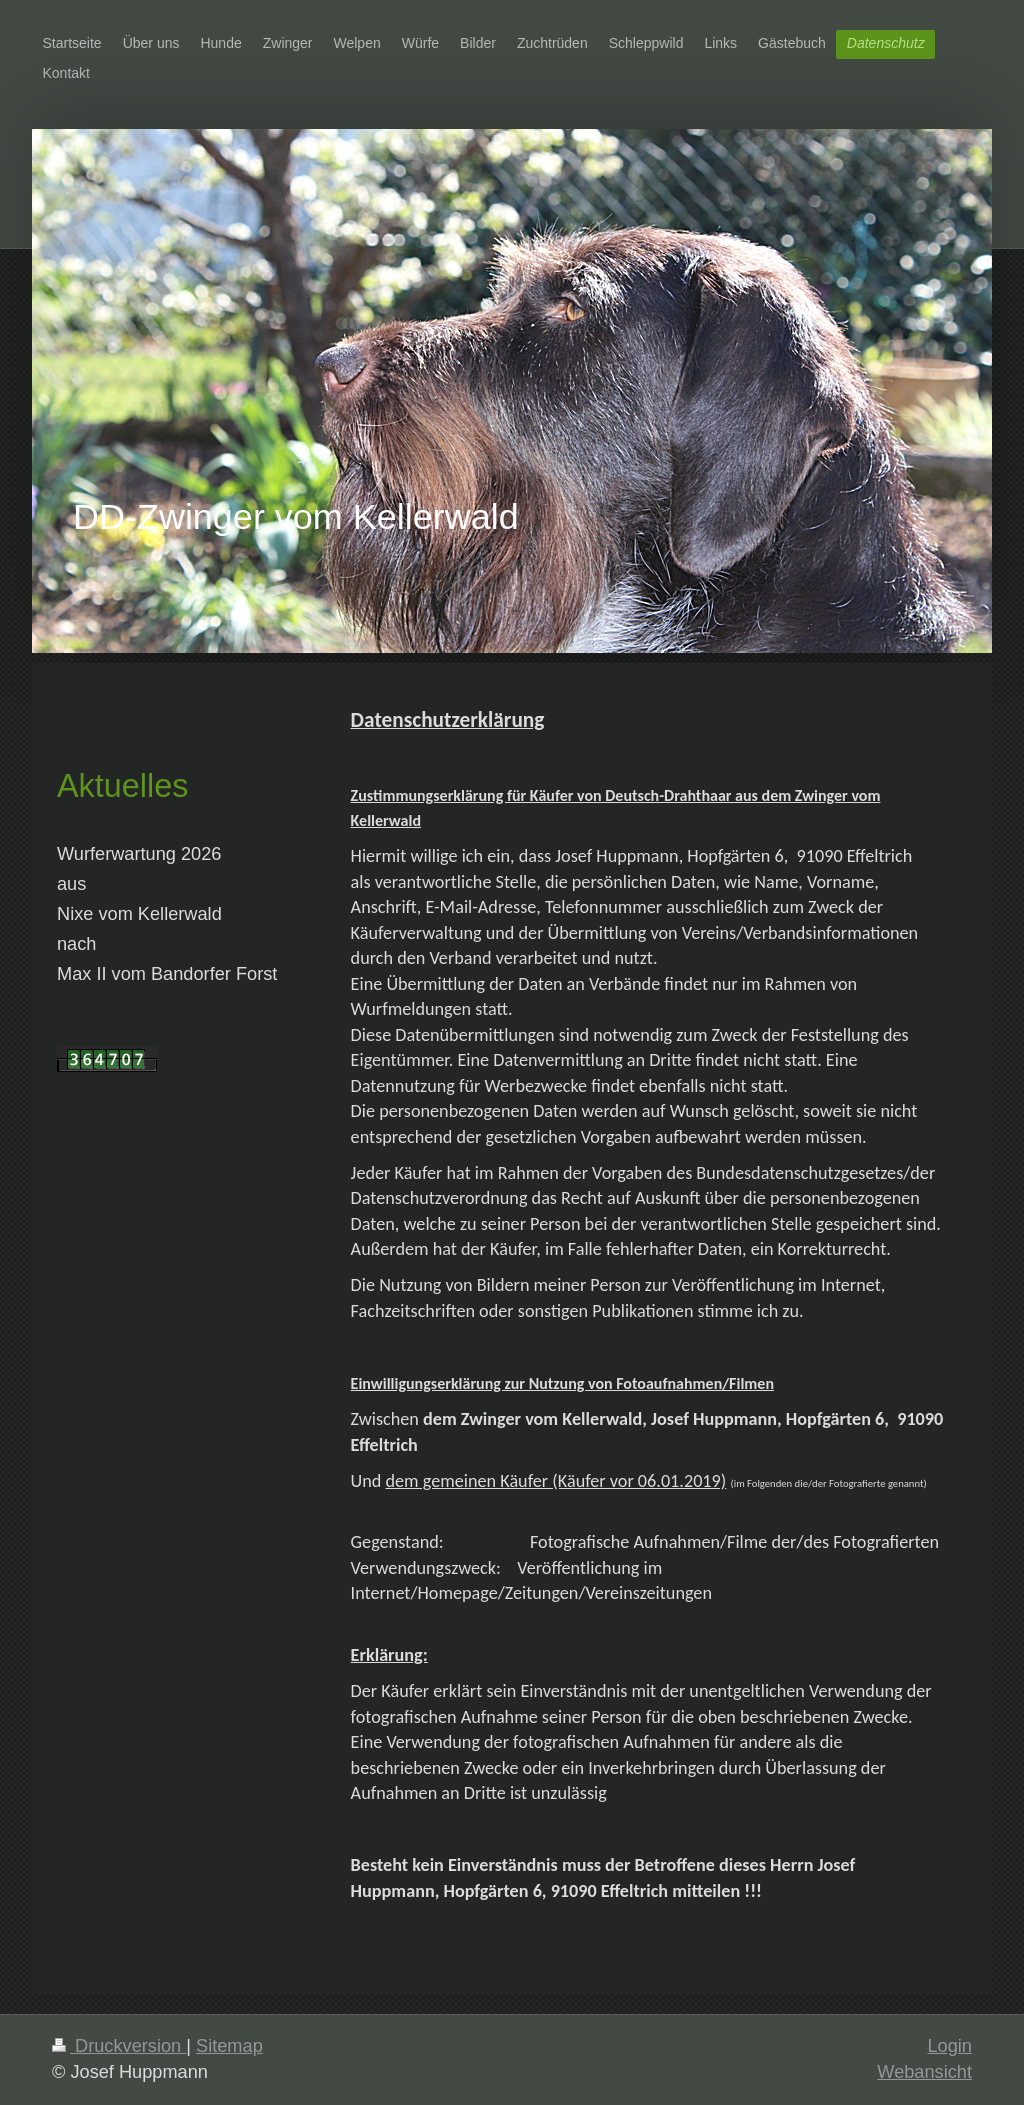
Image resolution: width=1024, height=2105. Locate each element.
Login (949, 2046)
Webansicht (924, 2072)
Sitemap (229, 2046)
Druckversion (119, 2046)
